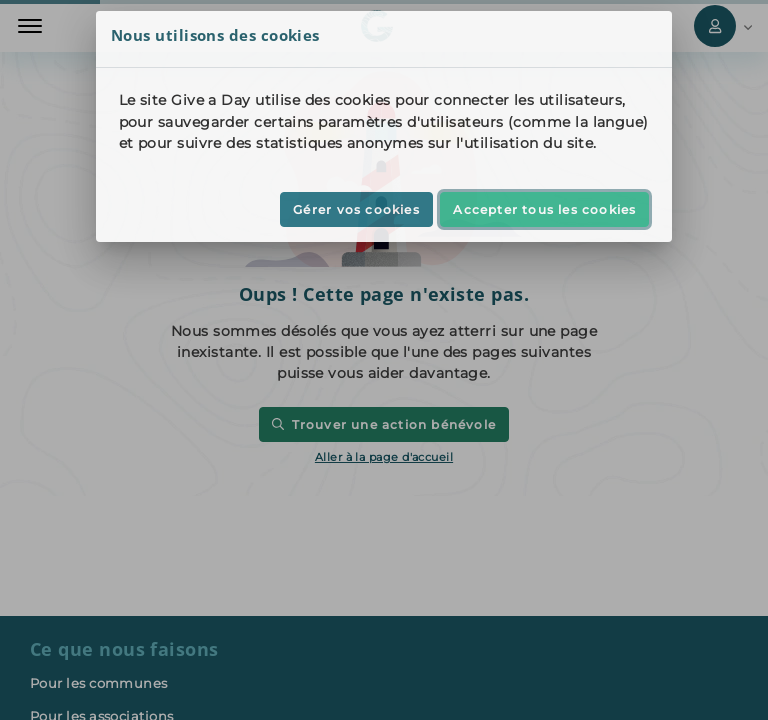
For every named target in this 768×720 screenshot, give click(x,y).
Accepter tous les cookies (544, 209)
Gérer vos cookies (356, 209)
